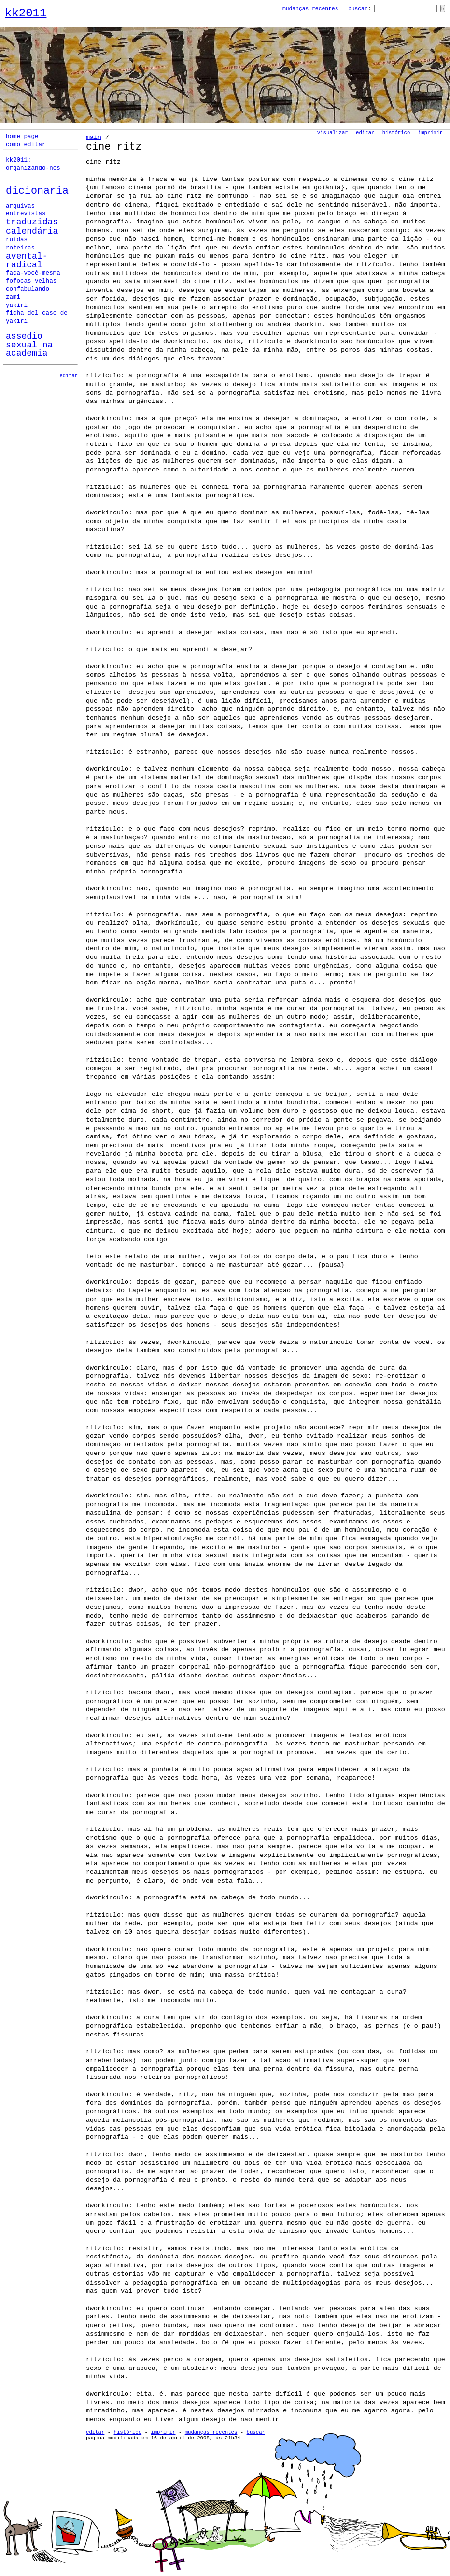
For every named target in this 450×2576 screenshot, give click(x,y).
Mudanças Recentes (310, 9)
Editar (365, 133)
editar (69, 376)
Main (93, 137)
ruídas (17, 239)
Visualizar (332, 133)
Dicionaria (37, 191)
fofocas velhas (31, 281)
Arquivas (20, 206)
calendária (32, 231)
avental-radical (27, 260)
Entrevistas (26, 213)
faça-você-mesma (33, 273)
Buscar (358, 9)
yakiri (17, 305)
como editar (26, 144)
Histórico (396, 133)
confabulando (27, 289)
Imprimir (430, 133)
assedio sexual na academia (29, 345)
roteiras (20, 248)
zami (13, 297)
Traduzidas (32, 222)
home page (22, 136)
